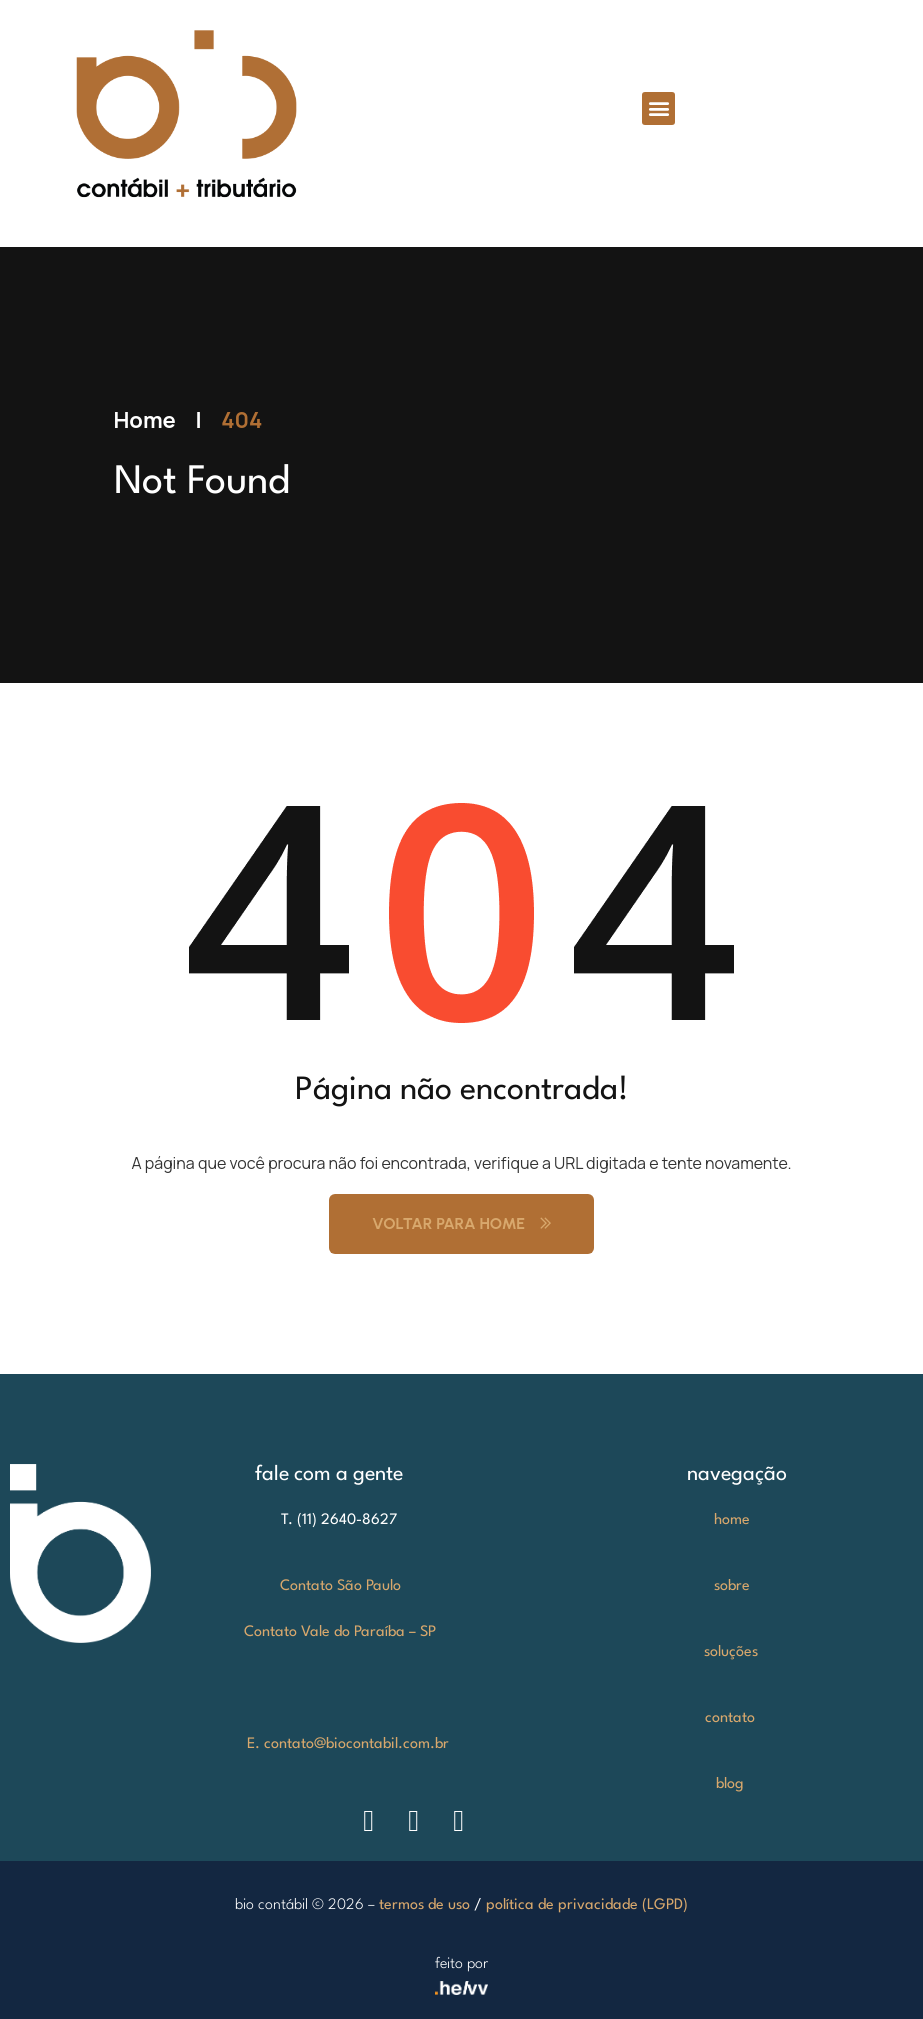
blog (730, 1784)
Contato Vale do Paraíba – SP (340, 1632)
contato (730, 1718)
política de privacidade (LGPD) (587, 1905)
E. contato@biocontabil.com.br (348, 1744)
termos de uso (424, 1905)
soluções (731, 1652)
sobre (732, 1586)
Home (145, 420)
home (732, 1520)
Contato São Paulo (340, 1586)
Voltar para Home (461, 1223)
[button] (658, 108)
